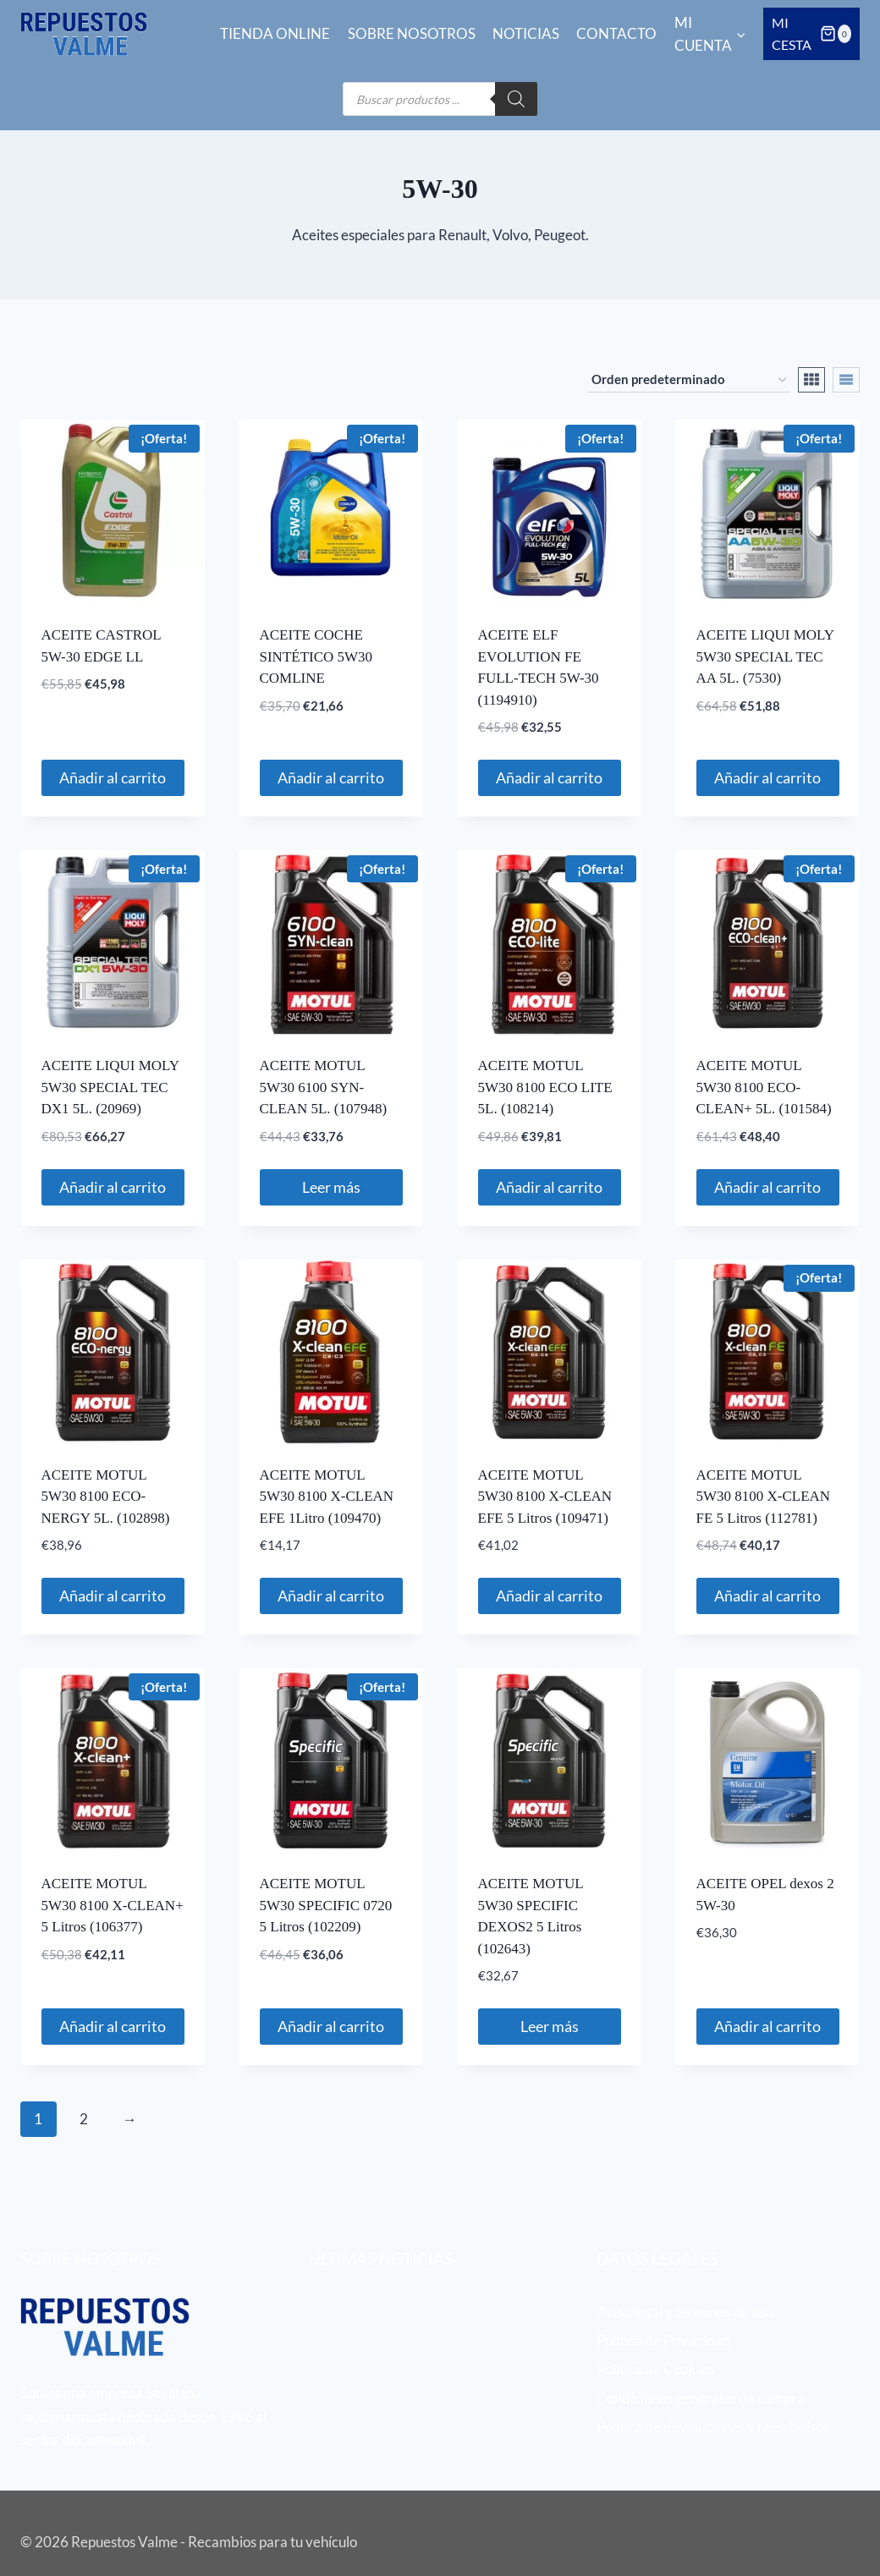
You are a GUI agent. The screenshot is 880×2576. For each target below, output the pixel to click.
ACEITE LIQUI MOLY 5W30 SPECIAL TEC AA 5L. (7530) (765, 656)
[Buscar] (516, 99)
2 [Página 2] (84, 2119)
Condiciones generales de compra (701, 2398)
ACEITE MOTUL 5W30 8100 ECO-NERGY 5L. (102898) (105, 1496)
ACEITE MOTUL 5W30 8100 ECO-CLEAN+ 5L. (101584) (764, 1087)
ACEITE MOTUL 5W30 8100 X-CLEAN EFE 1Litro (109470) (327, 1496)
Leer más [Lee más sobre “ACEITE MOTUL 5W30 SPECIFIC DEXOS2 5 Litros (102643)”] (549, 2026)
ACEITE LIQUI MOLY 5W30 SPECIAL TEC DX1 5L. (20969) (110, 1087)
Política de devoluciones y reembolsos (713, 2427)
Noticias (525, 33)
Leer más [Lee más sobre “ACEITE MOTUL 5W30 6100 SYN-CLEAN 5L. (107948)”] (331, 1187)
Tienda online (275, 33)
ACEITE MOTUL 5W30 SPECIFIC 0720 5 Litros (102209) (326, 1905)
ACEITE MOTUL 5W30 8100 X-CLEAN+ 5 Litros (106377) (112, 1905)
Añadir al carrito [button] (112, 777)
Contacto (616, 33)
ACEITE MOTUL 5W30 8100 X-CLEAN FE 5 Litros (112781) (763, 1496)
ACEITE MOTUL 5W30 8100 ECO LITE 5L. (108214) (545, 1087)
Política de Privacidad (664, 2340)
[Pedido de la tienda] (688, 380)
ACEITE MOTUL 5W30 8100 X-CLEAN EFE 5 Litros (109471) (545, 1496)
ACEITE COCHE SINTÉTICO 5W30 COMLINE (316, 656)
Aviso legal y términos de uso (685, 2312)
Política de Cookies (655, 2369)
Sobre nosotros (412, 33)
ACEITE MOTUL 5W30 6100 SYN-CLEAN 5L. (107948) (324, 1087)
